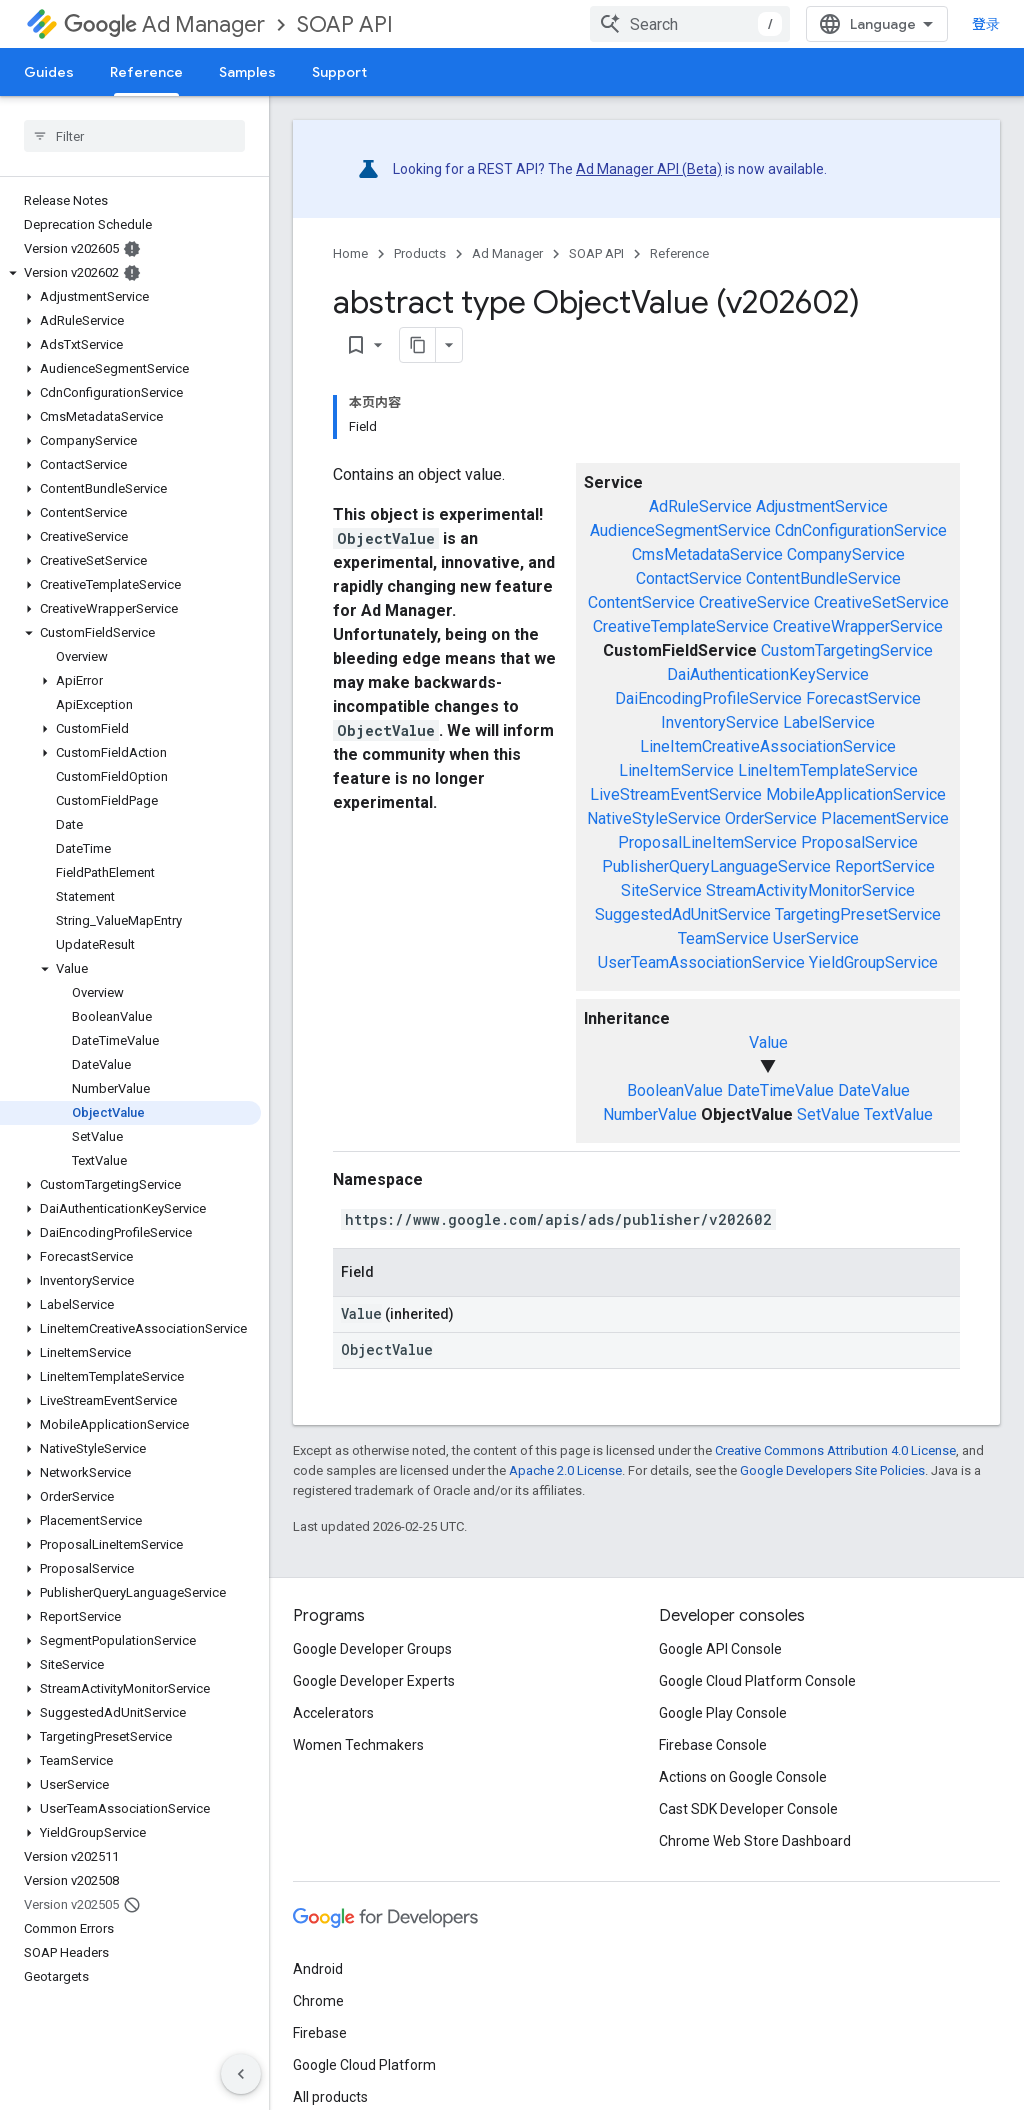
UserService (816, 938)
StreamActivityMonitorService (810, 890)
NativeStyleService (654, 818)
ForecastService (863, 698)
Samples (247, 72)
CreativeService (754, 602)
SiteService (661, 890)
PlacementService (885, 818)
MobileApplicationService (856, 794)
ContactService (689, 578)
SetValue (828, 1114)
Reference (679, 253)
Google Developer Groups (372, 1649)
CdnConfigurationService (861, 530)
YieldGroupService (873, 962)
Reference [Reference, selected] (146, 72)
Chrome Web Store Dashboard (755, 1841)
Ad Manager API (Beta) (649, 169)
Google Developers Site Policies (832, 1470)
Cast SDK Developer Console (748, 1809)
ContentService (641, 602)
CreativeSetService (881, 602)
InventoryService (720, 722)
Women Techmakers (358, 1745)
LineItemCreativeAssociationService (768, 746)
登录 (986, 24)
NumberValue (650, 1114)
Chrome (318, 2001)
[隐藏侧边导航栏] (241, 2074)
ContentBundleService (823, 578)
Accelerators (333, 1713)
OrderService (771, 818)
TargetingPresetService (858, 914)
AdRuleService (700, 506)
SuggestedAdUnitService (683, 914)
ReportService (885, 866)
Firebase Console (713, 1745)
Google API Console (720, 1649)
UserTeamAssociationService (701, 962)
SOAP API (345, 24)
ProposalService (859, 842)
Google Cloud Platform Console (757, 1681)
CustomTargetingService (847, 650)
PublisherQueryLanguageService (716, 866)
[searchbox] (134, 136)
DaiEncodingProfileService (708, 698)
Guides (49, 72)
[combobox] (690, 24)
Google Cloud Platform (364, 2065)
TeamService (723, 938)
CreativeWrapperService (858, 626)
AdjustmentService (822, 506)
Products (420, 253)
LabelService (829, 722)
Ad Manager (164, 24)
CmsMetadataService (707, 554)
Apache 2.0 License (565, 1470)
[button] (130, 273)
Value (768, 1042)
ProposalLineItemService (707, 842)
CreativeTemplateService (681, 626)
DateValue (874, 1090)
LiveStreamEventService (676, 794)
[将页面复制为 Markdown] (418, 345)
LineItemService (676, 770)
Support (339, 72)
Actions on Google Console (743, 1777)
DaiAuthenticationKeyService (768, 674)
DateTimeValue (780, 1090)
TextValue (898, 1114)
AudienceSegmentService (680, 530)
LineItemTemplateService (828, 770)
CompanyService (846, 554)
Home (350, 253)
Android (318, 1969)
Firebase (320, 2033)
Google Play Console (723, 1713)
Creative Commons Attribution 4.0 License (835, 1450)
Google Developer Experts (374, 1681)
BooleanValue (675, 1090)
